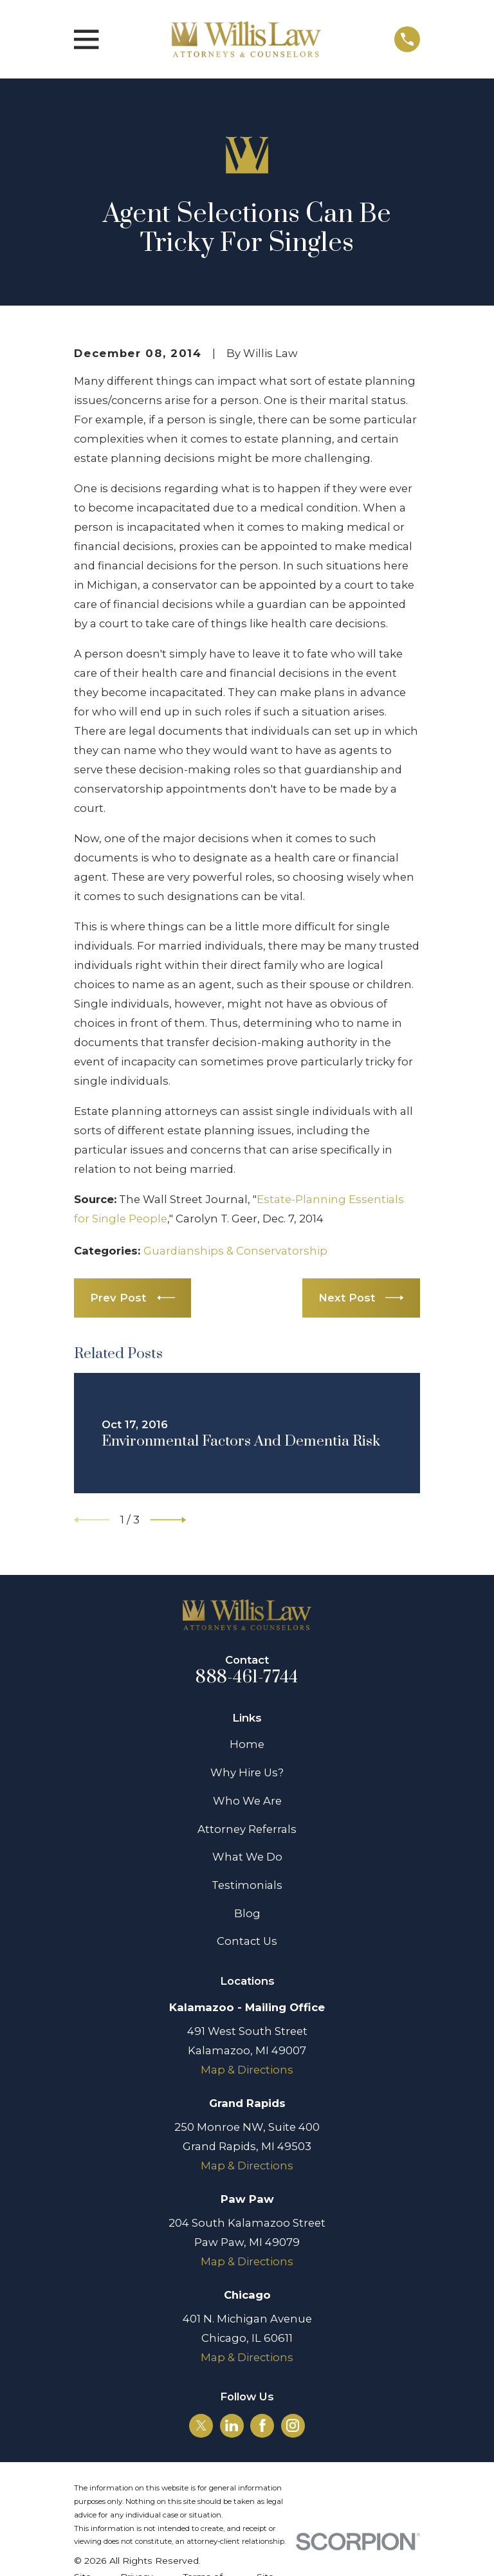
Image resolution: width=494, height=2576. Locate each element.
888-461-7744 (247, 1677)
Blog (247, 1913)
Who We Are (247, 1800)
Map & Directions (247, 2069)
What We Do (247, 1856)
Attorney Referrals (247, 1829)
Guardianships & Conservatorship (235, 1250)
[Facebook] (262, 2425)
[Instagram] (292, 2425)
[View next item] (168, 1520)
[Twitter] (201, 2425)
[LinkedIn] (231, 2425)
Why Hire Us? (247, 1772)
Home (247, 1744)
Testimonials (247, 1885)
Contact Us (247, 1941)
